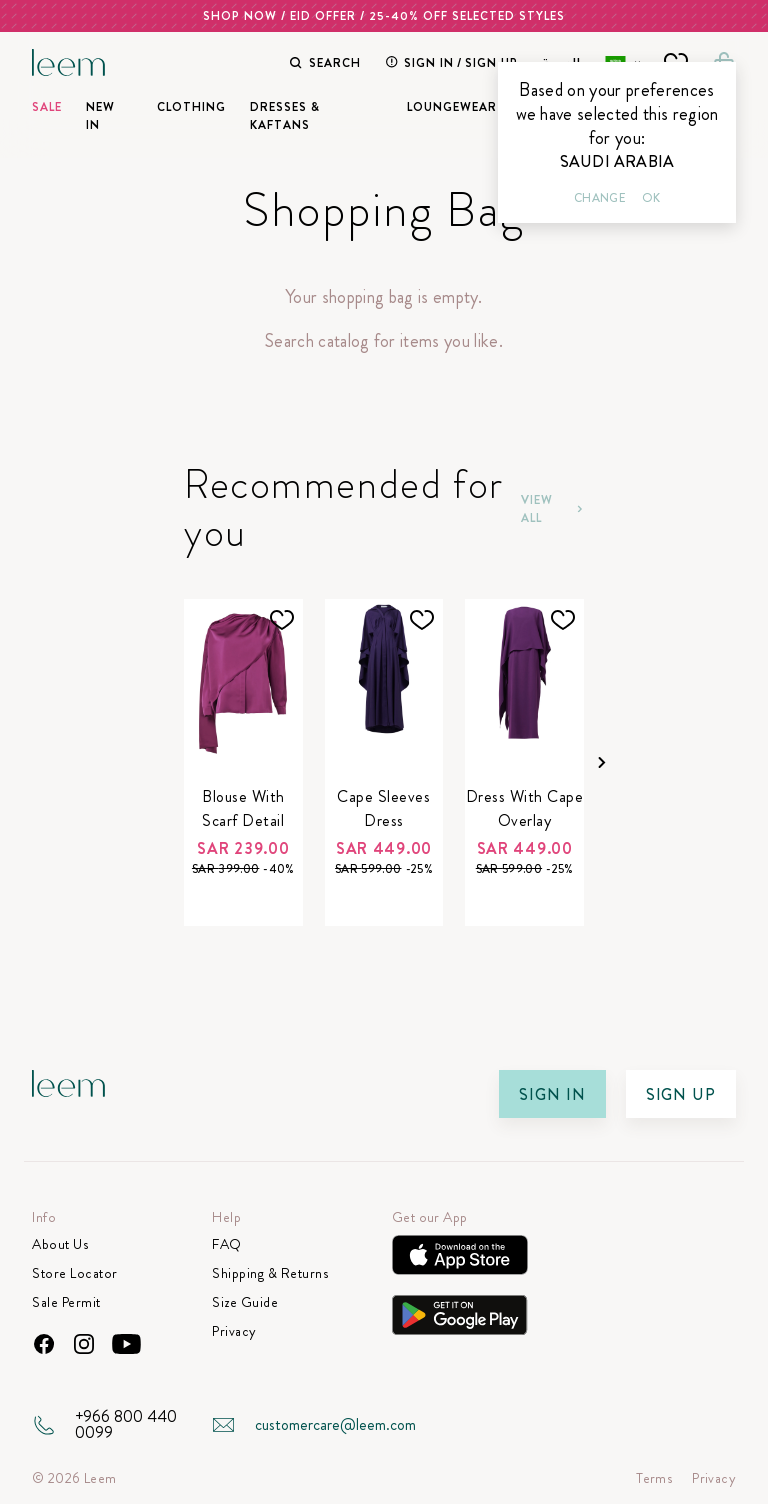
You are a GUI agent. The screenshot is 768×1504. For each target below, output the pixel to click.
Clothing (191, 107)
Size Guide (245, 1302)
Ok (651, 198)
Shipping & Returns (270, 1273)
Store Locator (75, 1273)
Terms (654, 1478)
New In (100, 116)
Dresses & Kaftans (285, 116)
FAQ (227, 1244)
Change (600, 198)
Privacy (234, 1331)
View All (552, 509)
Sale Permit (66, 1302)
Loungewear (452, 107)
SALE (47, 107)
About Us (60, 1244)
